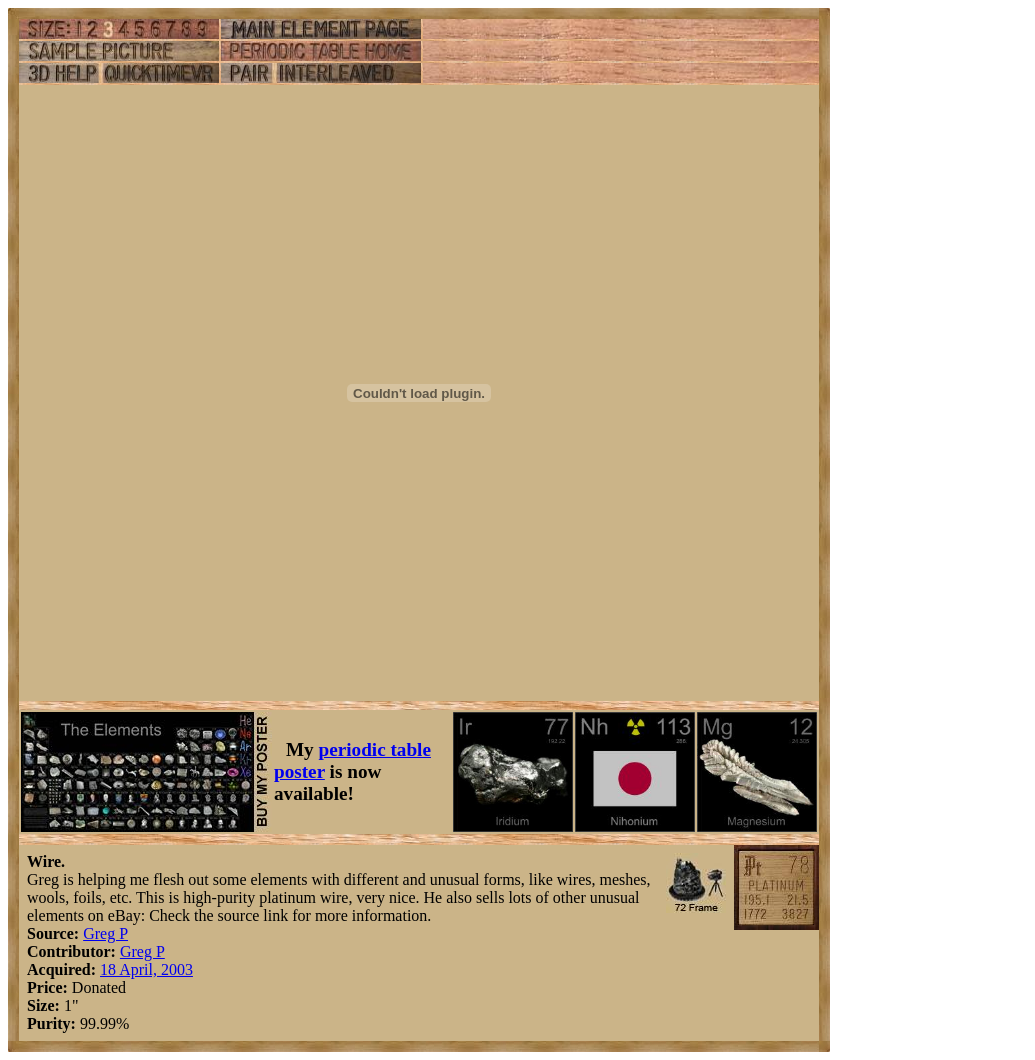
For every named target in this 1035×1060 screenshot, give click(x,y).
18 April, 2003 (146, 969)
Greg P (105, 933)
